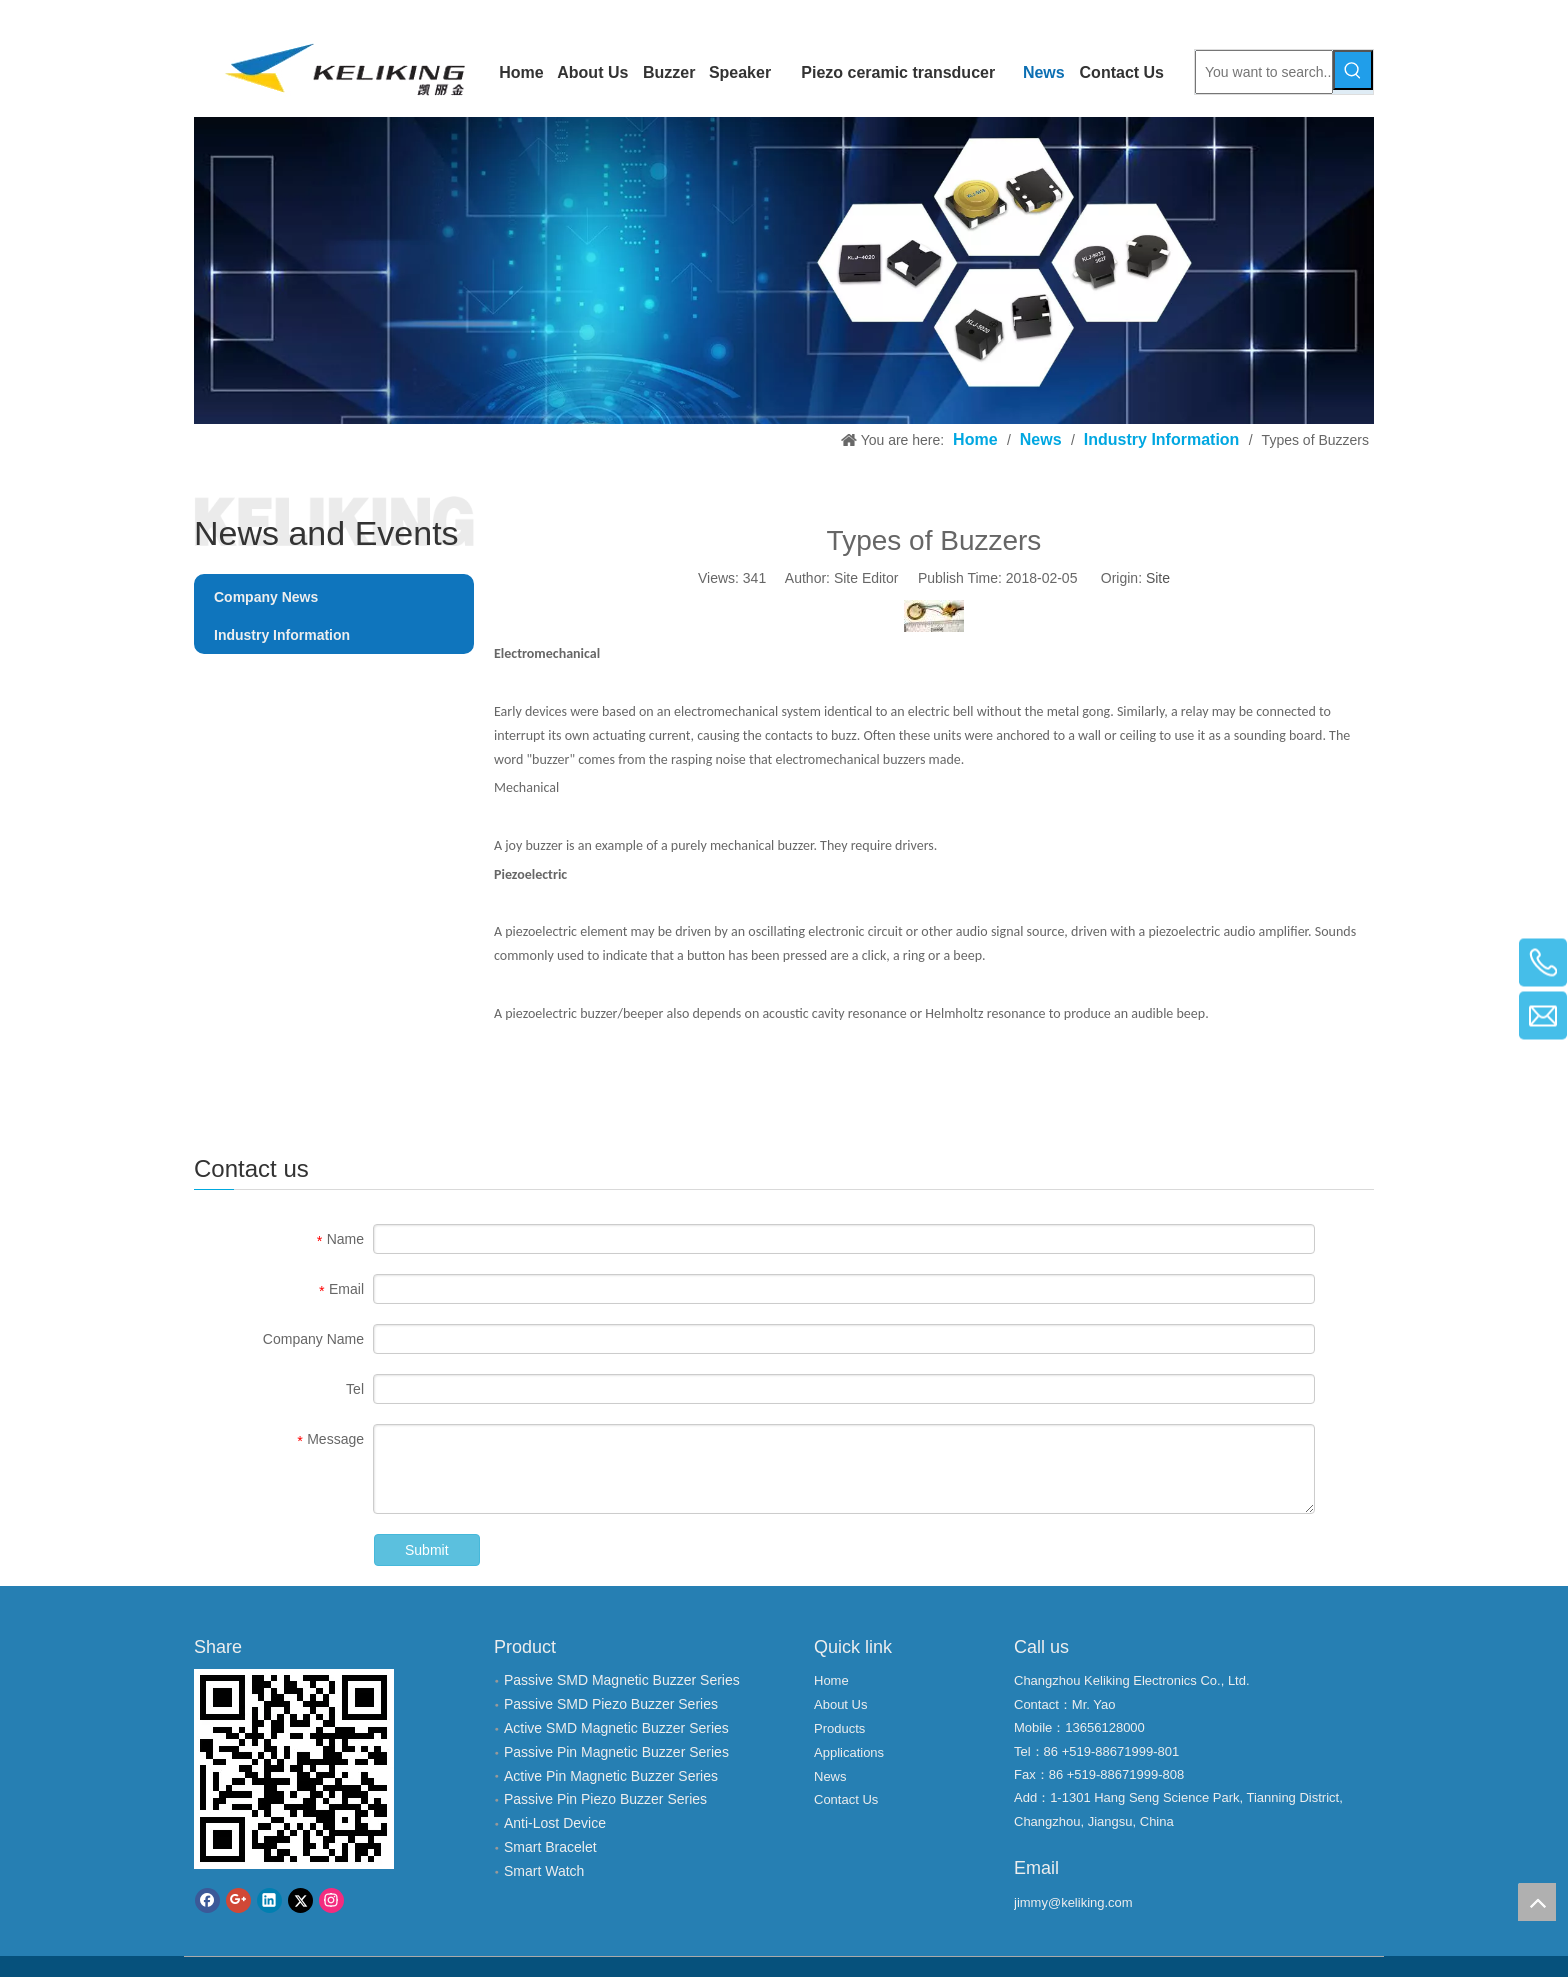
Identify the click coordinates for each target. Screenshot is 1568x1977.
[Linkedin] (269, 1900)
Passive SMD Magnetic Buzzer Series (622, 1680)
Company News (266, 597)
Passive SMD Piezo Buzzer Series (611, 1704)
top (1537, 1902)
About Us (840, 1704)
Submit (427, 1550)
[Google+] (238, 1900)
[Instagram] (331, 1900)
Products (839, 1728)
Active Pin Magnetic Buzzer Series (611, 1776)
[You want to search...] (1264, 72)
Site (1158, 578)
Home (831, 1680)
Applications (849, 1752)
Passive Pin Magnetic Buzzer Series (616, 1752)
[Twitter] (300, 1900)
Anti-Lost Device (555, 1823)
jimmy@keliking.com (1073, 1902)
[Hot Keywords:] (1353, 70)
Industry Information (282, 635)
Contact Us (846, 1799)
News (830, 1776)
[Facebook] (207, 1900)
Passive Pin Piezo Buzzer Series (605, 1799)
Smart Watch (544, 1871)
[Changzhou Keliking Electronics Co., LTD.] (784, 270)
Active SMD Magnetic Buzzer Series (616, 1728)
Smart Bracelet (550, 1847)
